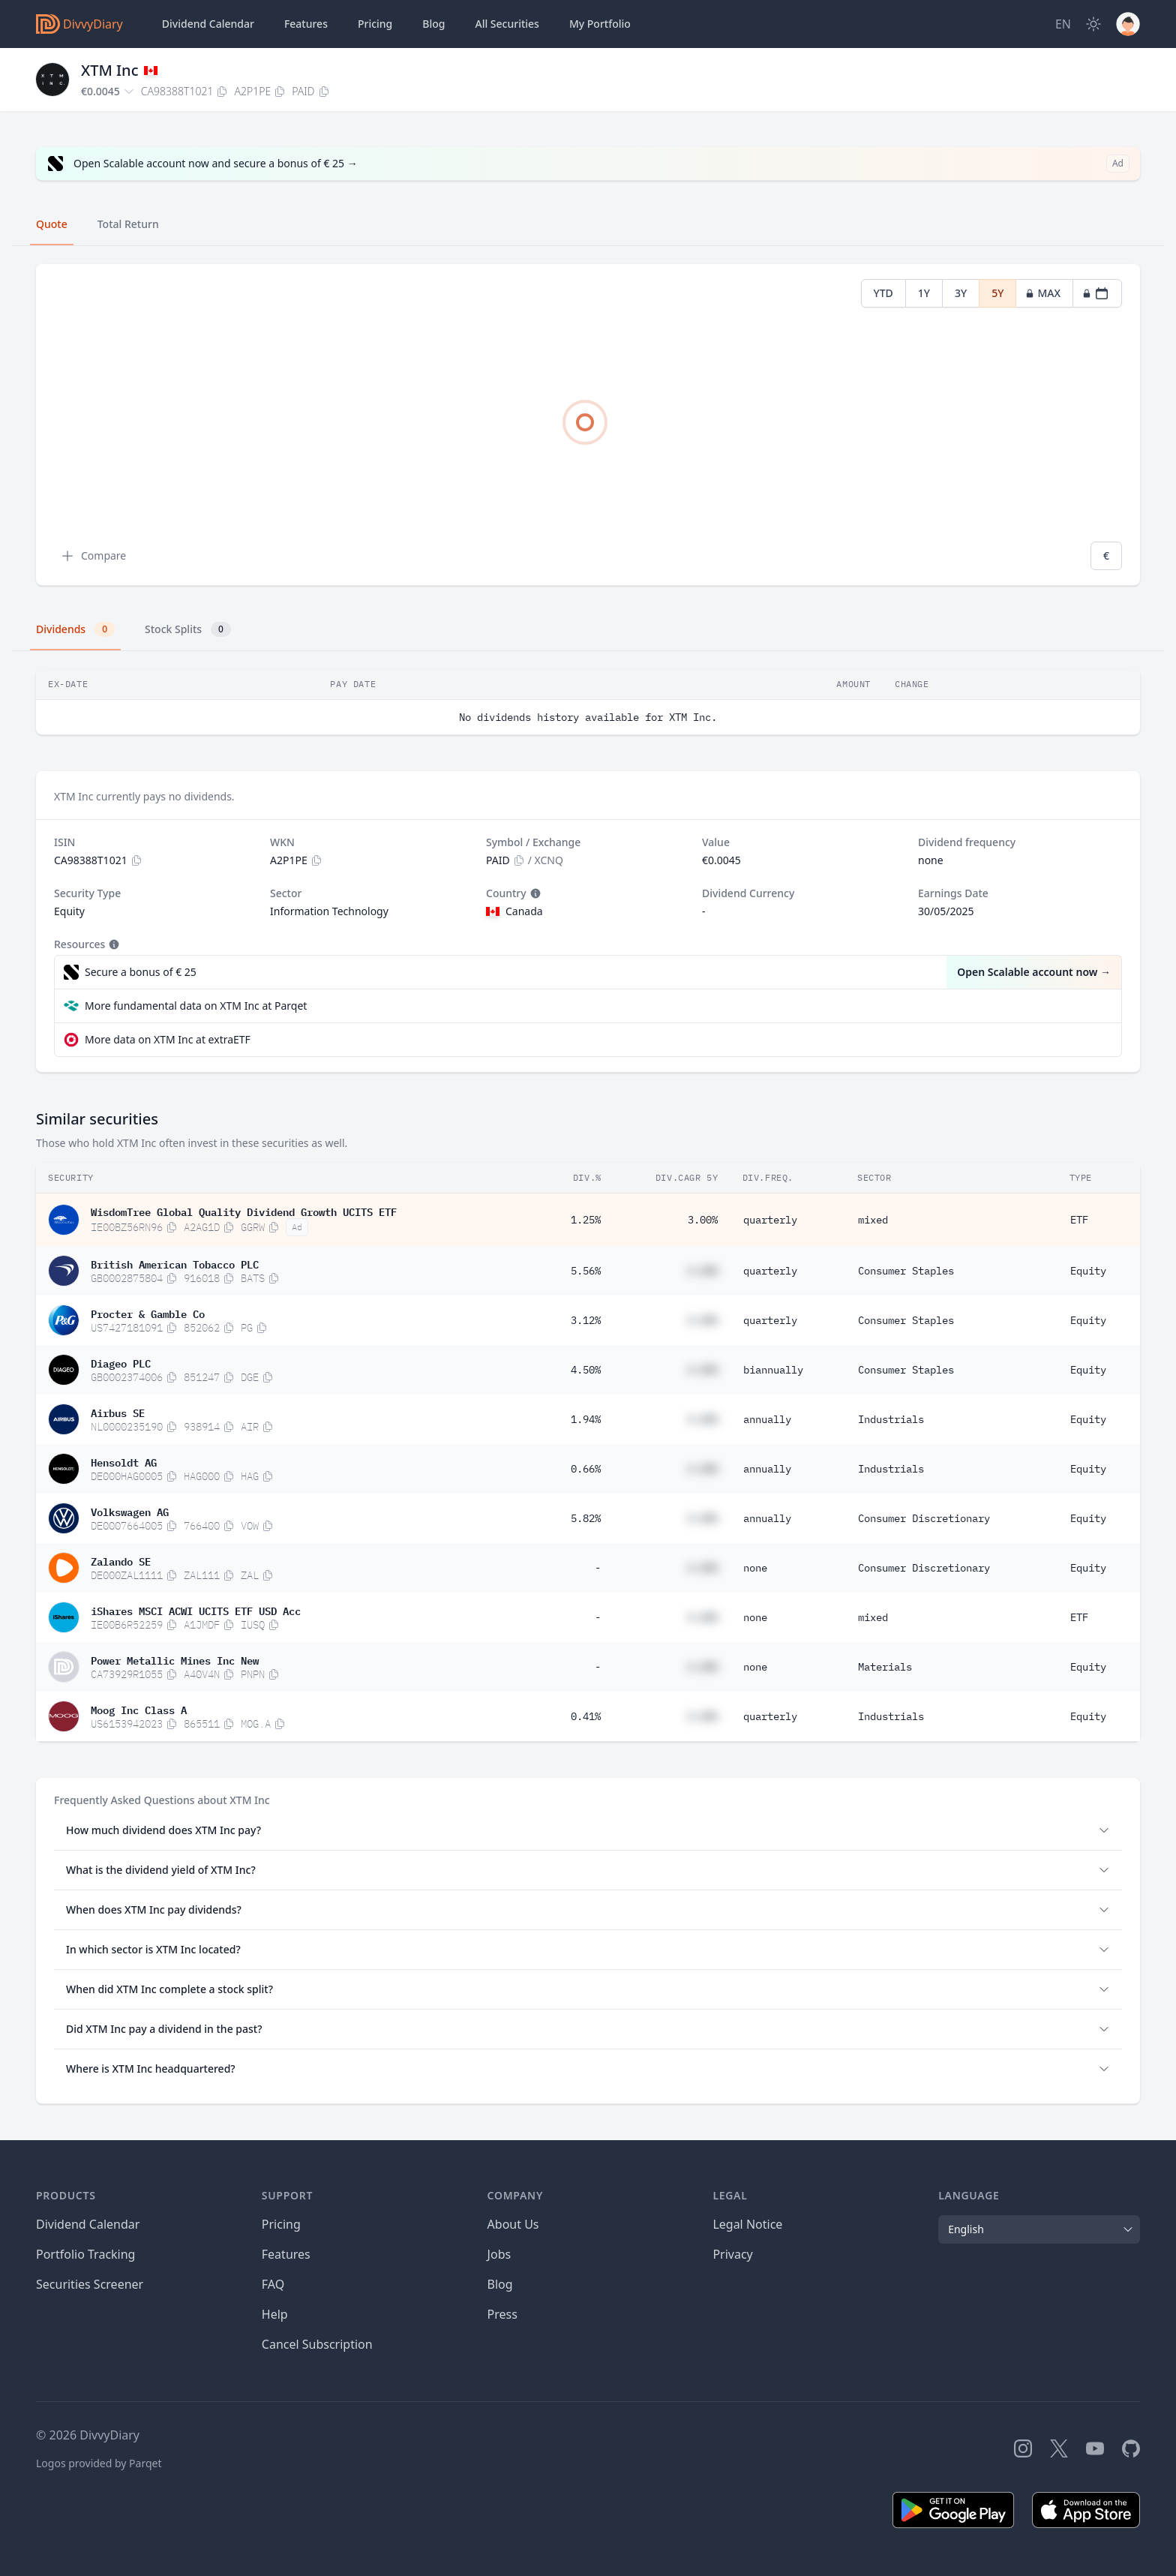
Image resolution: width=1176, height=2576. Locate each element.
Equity (1088, 1270)
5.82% (586, 1518)
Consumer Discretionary (924, 1518)
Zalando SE (121, 1560)
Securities (506, 24)
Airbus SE (118, 1411)
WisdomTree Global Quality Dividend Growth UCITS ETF (244, 1210)
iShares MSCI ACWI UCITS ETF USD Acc (196, 1609)
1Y (924, 293)
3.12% (586, 1320)
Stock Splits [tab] (188, 629)
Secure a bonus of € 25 (140, 972)
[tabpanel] (588, 425)
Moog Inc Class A (139, 1708)
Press (503, 2314)
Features (306, 24)
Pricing (375, 24)
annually (767, 1419)
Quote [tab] (52, 224)
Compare (93, 555)
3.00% (703, 1219)
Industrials (891, 1419)
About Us (513, 2224)
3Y (961, 293)
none (755, 1568)
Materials (885, 1667)
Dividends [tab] (75, 629)
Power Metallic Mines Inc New (175, 1659)
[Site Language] (1063, 24)
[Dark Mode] (1093, 24)
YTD (883, 293)
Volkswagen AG (130, 1510)
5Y (998, 293)
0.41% (586, 1716)
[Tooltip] (534, 893)
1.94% (586, 1419)
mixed (873, 1219)
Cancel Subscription (317, 2344)
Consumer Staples (906, 1270)
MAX (1042, 293)
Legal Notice (747, 2224)
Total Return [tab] (128, 224)
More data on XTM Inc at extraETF (167, 1039)
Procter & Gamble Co (148, 1312)
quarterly (770, 1219)
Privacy (732, 2254)
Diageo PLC (121, 1362)
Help (275, 2314)
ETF (1079, 1219)
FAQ (273, 2284)
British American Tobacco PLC (175, 1263)
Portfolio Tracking (85, 2254)
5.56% (586, 1270)
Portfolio (600, 24)
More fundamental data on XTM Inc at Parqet (196, 1005)
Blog (500, 2284)
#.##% (703, 1270)
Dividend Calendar (208, 24)
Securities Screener (89, 2284)
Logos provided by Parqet (99, 2463)
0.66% (586, 1469)
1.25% (586, 1219)
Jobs (500, 2254)
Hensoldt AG (124, 1461)
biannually (773, 1370)
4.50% (586, 1370)
